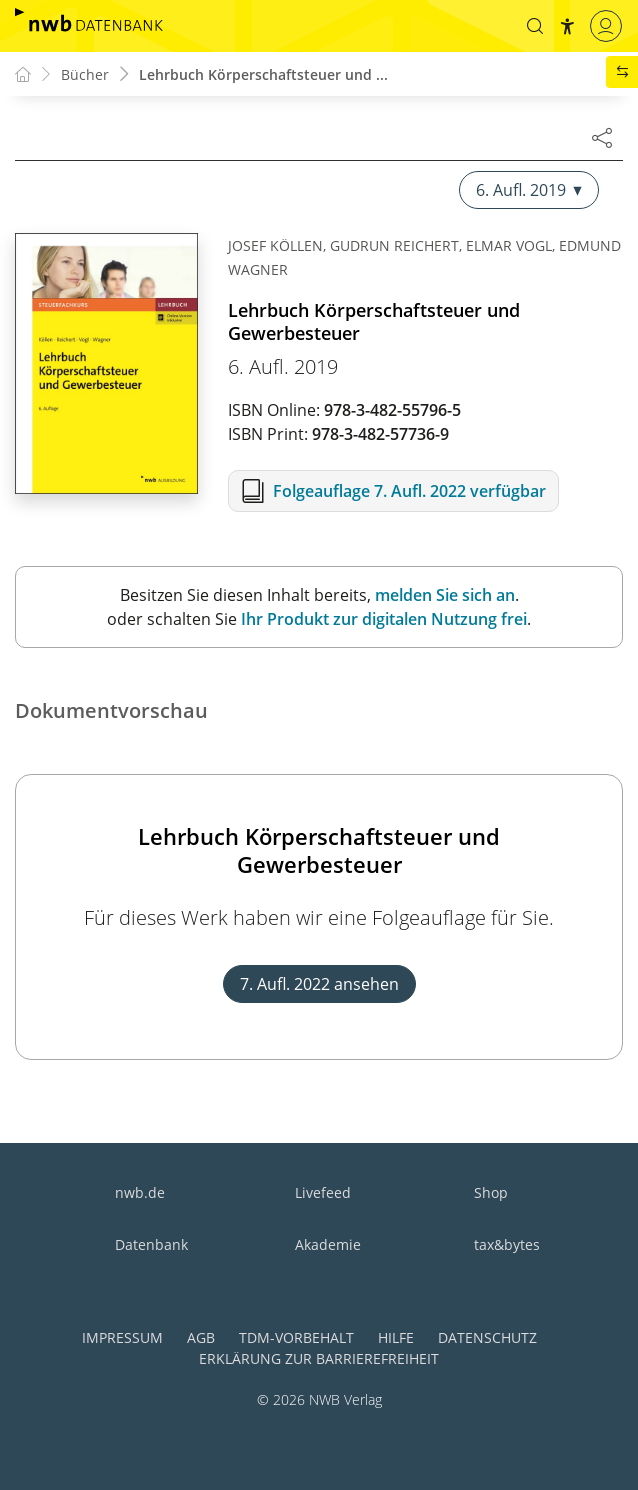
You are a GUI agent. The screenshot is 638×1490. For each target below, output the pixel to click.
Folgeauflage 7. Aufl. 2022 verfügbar (409, 491)
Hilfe (396, 1337)
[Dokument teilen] (602, 137)
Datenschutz (487, 1337)
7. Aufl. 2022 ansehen (319, 984)
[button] (535, 26)
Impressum (122, 1337)
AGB (201, 1337)
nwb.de (140, 1192)
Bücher (85, 74)
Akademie (328, 1244)
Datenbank (151, 1244)
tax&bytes (507, 1244)
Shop (491, 1192)
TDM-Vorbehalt (296, 1337)
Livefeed (323, 1192)
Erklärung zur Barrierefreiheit (319, 1358)
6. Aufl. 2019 (529, 190)
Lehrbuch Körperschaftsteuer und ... (263, 74)
